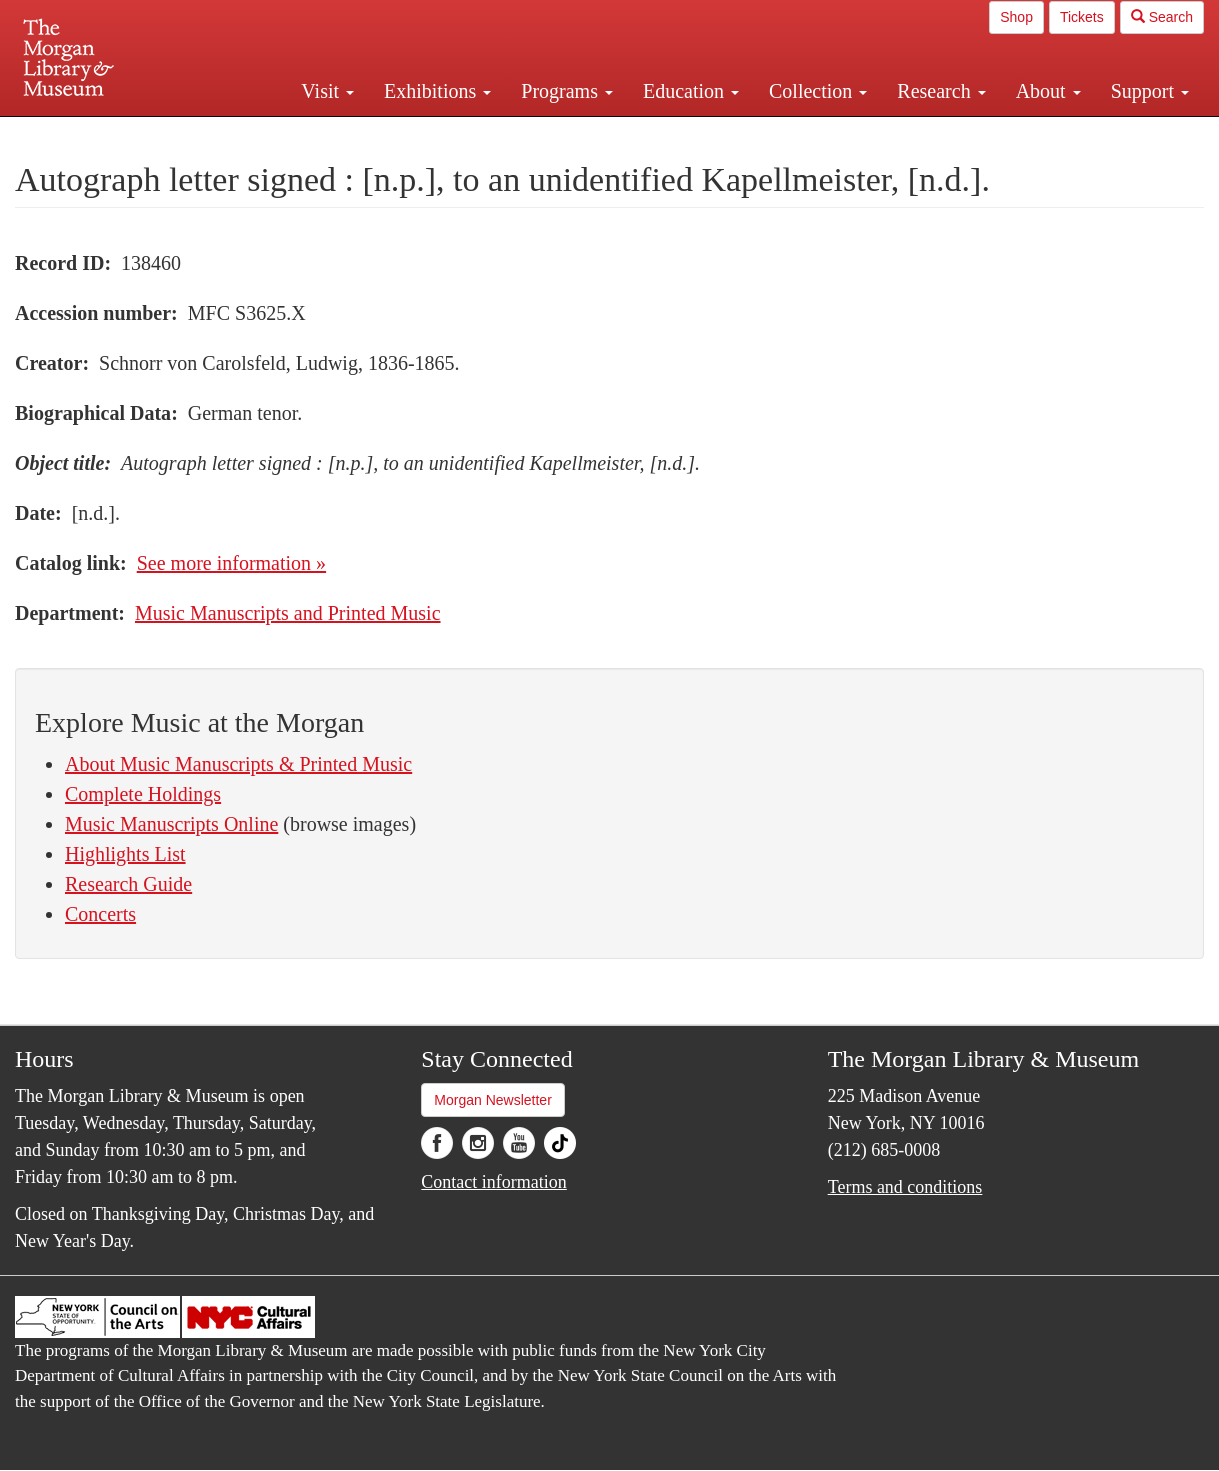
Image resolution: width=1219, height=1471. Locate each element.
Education (691, 91)
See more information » (231, 563)
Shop (1016, 17)
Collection (818, 91)
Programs (567, 91)
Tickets (1082, 17)
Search (1162, 17)
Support (1150, 91)
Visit (327, 91)
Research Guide (128, 884)
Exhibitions (437, 91)
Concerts (100, 914)
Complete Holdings (143, 794)
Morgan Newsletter (493, 1100)
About (1048, 91)
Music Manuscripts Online (171, 824)
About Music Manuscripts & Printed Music (238, 764)
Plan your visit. (372, 134)
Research (941, 91)
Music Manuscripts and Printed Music (288, 613)
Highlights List (125, 854)
